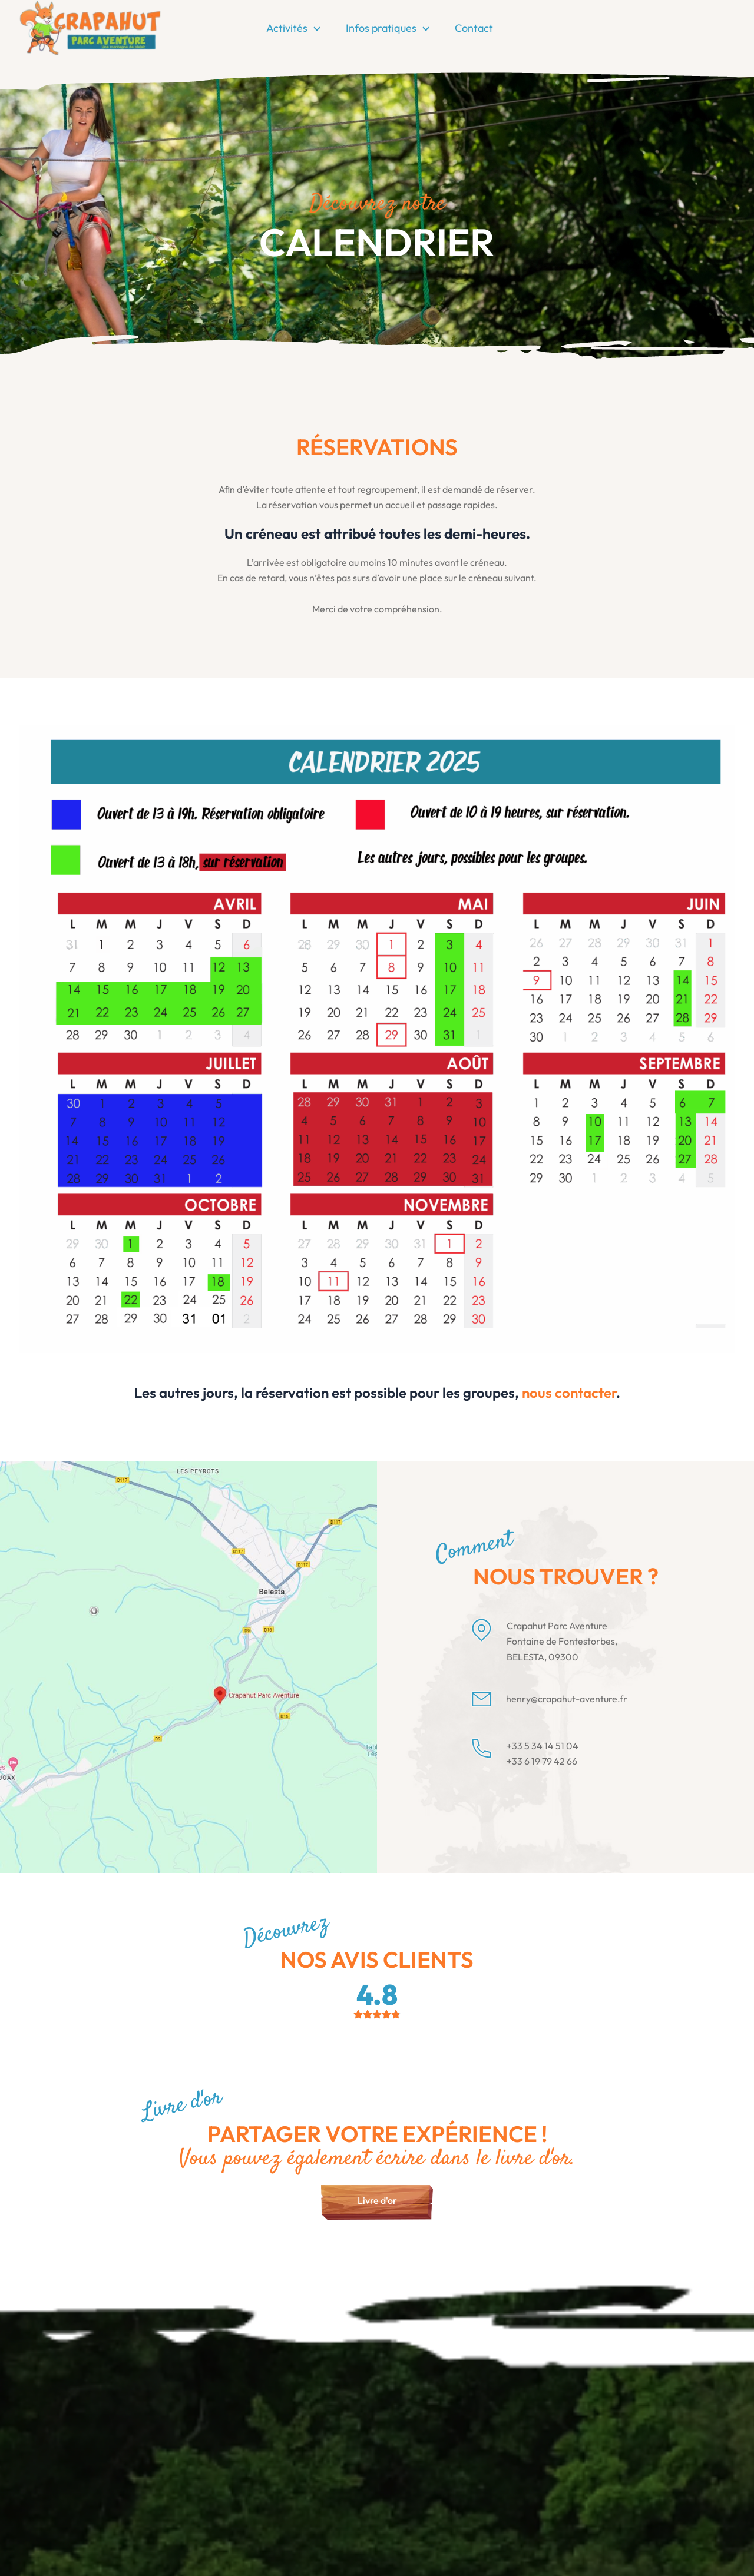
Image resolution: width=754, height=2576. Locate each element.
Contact (474, 28)
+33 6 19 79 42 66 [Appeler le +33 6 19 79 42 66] (542, 1761)
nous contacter (569, 1392)
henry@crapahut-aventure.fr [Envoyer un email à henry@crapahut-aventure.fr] (566, 1699)
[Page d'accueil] (90, 27)
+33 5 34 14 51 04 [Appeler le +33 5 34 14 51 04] (542, 1746)
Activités (286, 28)
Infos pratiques (381, 28)
